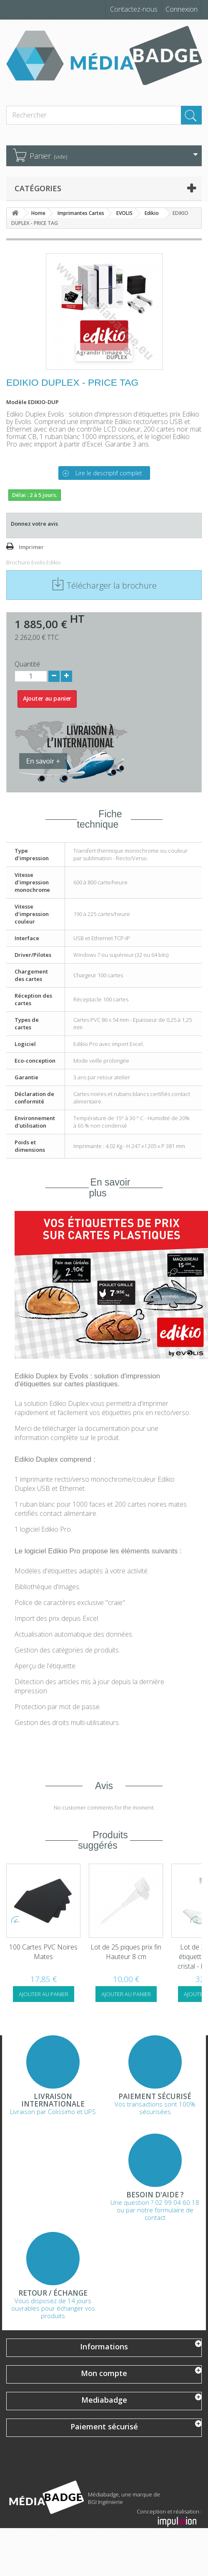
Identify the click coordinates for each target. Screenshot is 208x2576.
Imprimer (31, 547)
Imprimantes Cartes (81, 213)
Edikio (152, 213)
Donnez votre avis (34, 523)
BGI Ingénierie (105, 2502)
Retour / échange (53, 2293)
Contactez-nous (134, 9)
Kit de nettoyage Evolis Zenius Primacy (43, 1951)
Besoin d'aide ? (155, 2195)
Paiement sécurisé (154, 2096)
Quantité (27, 664)
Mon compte (104, 2373)
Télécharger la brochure (104, 585)
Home (38, 213)
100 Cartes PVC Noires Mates (126, 1951)
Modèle (16, 402)
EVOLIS (124, 213)
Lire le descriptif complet (108, 473)
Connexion (181, 9)
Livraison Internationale (53, 2100)
